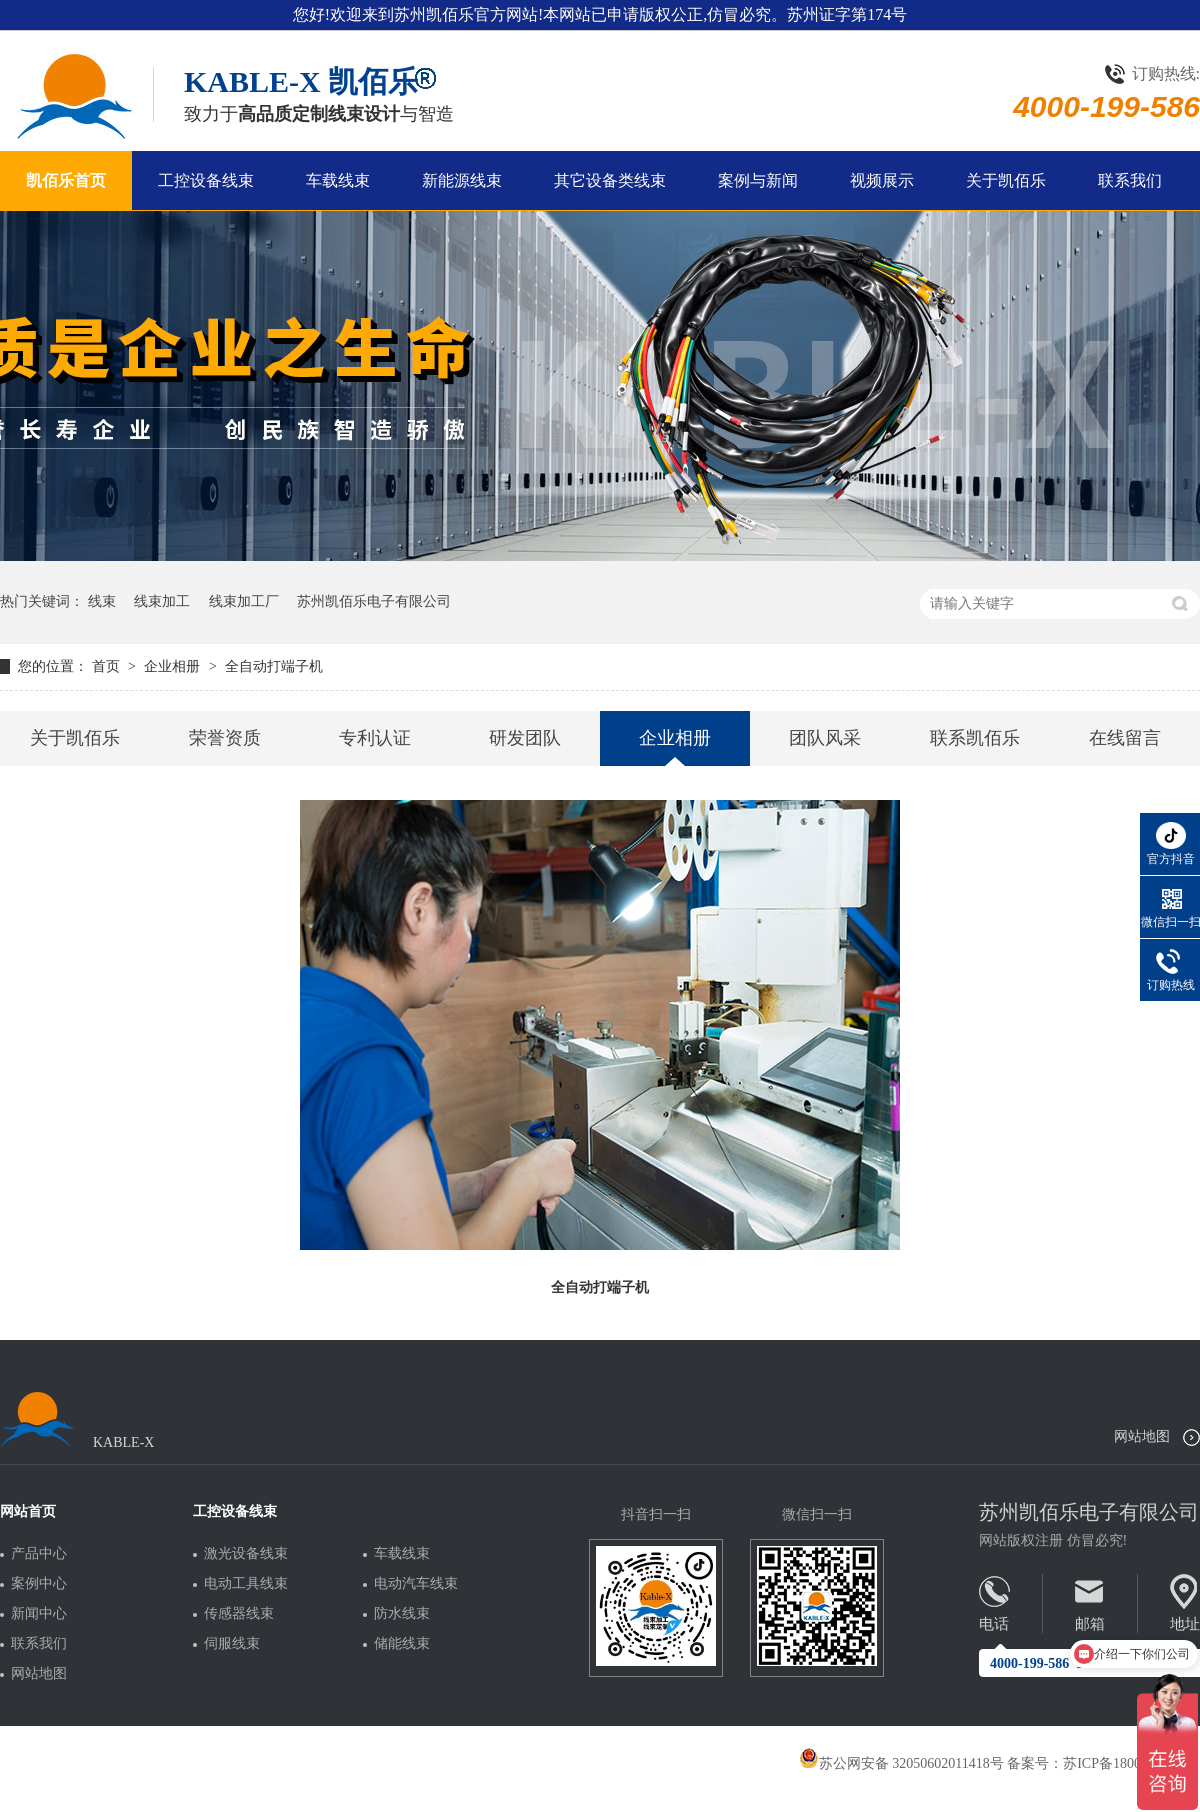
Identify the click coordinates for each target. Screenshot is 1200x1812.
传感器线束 (239, 1614)
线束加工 (162, 601)
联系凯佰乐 (975, 738)
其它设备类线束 (610, 180)
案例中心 (39, 1584)
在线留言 (1125, 738)
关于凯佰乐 (1006, 180)
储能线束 (402, 1644)
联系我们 (1130, 180)
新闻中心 (39, 1614)
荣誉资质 (225, 738)
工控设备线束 (206, 180)
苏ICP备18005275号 (1123, 1763)
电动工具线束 (246, 1584)
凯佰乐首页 (66, 180)
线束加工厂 (244, 601)
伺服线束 (232, 1644)
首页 (108, 666)
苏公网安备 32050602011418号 (901, 1763)
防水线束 (402, 1614)
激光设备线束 (246, 1554)
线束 (102, 601)
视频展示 (882, 180)
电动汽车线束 (416, 1584)
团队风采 (825, 738)
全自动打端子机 (274, 666)
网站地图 (1142, 1436)
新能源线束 (462, 180)
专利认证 (375, 738)
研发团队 (525, 738)
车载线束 (338, 180)
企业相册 (174, 666)
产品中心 (39, 1554)
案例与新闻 (758, 180)
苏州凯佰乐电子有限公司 (374, 601)
